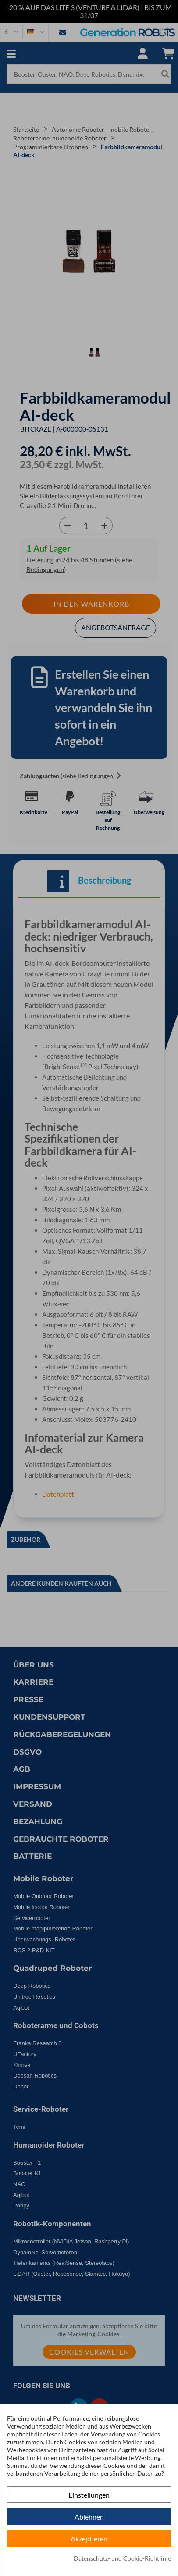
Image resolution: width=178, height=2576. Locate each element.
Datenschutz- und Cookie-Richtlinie (122, 2558)
